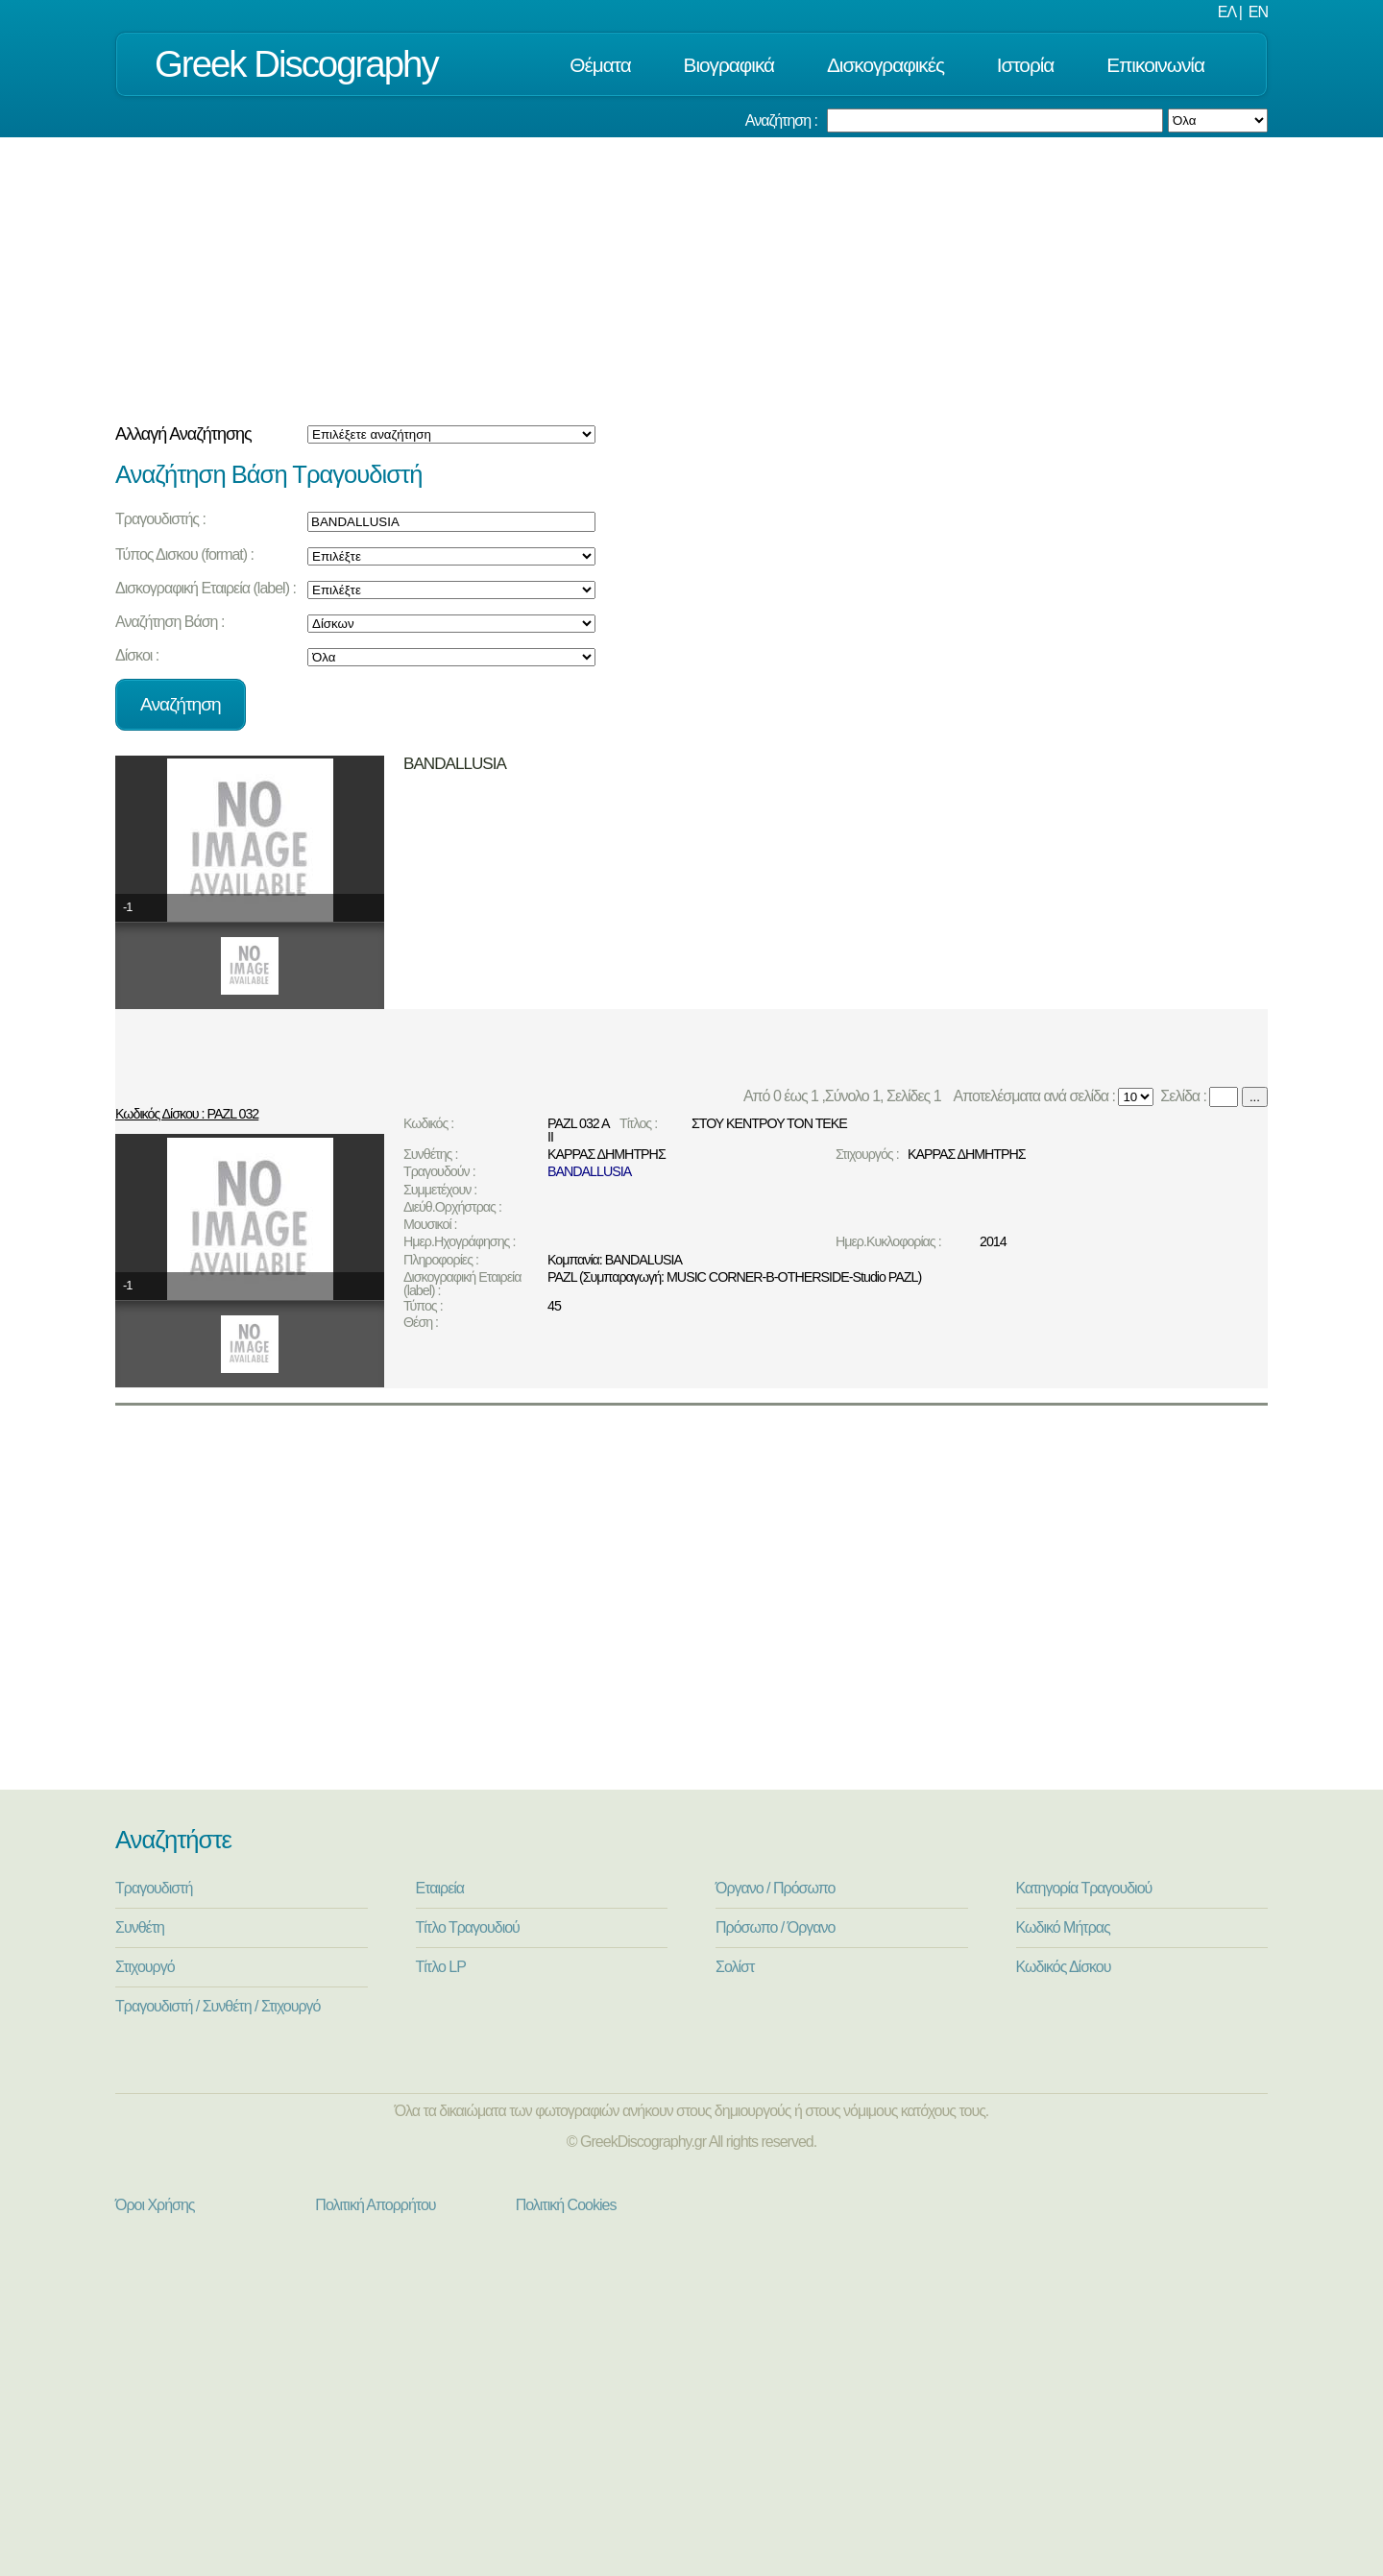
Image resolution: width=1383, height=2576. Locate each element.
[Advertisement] (691, 281)
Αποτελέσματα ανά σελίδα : (1033, 1096)
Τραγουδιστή (153, 1888)
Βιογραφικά (729, 65)
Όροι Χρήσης (155, 2205)
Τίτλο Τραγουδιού (468, 1927)
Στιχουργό (145, 1967)
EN (1258, 12)
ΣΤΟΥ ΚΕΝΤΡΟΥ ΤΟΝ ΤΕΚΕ (769, 1123)
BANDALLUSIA (589, 1171)
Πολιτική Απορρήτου (375, 2205)
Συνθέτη (139, 1927)
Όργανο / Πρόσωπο (775, 1888)
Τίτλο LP (441, 1967)
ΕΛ (1226, 12)
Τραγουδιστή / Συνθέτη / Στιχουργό (218, 2006)
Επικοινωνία (1155, 65)
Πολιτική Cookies (566, 2205)
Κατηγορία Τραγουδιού (1084, 1888)
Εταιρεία (440, 1888)
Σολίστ (735, 1967)
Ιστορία (1026, 65)
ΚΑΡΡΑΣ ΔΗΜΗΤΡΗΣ (606, 1154)
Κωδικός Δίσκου (1063, 1967)
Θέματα (600, 65)
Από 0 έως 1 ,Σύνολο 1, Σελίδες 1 (845, 1096)
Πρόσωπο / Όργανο (775, 1927)
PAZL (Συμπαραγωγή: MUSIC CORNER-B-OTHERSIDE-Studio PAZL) (734, 1277)
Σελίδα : (1181, 1096)
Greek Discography (296, 63)
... (1255, 1097)
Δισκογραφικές (885, 65)
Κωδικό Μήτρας (1063, 1927)
